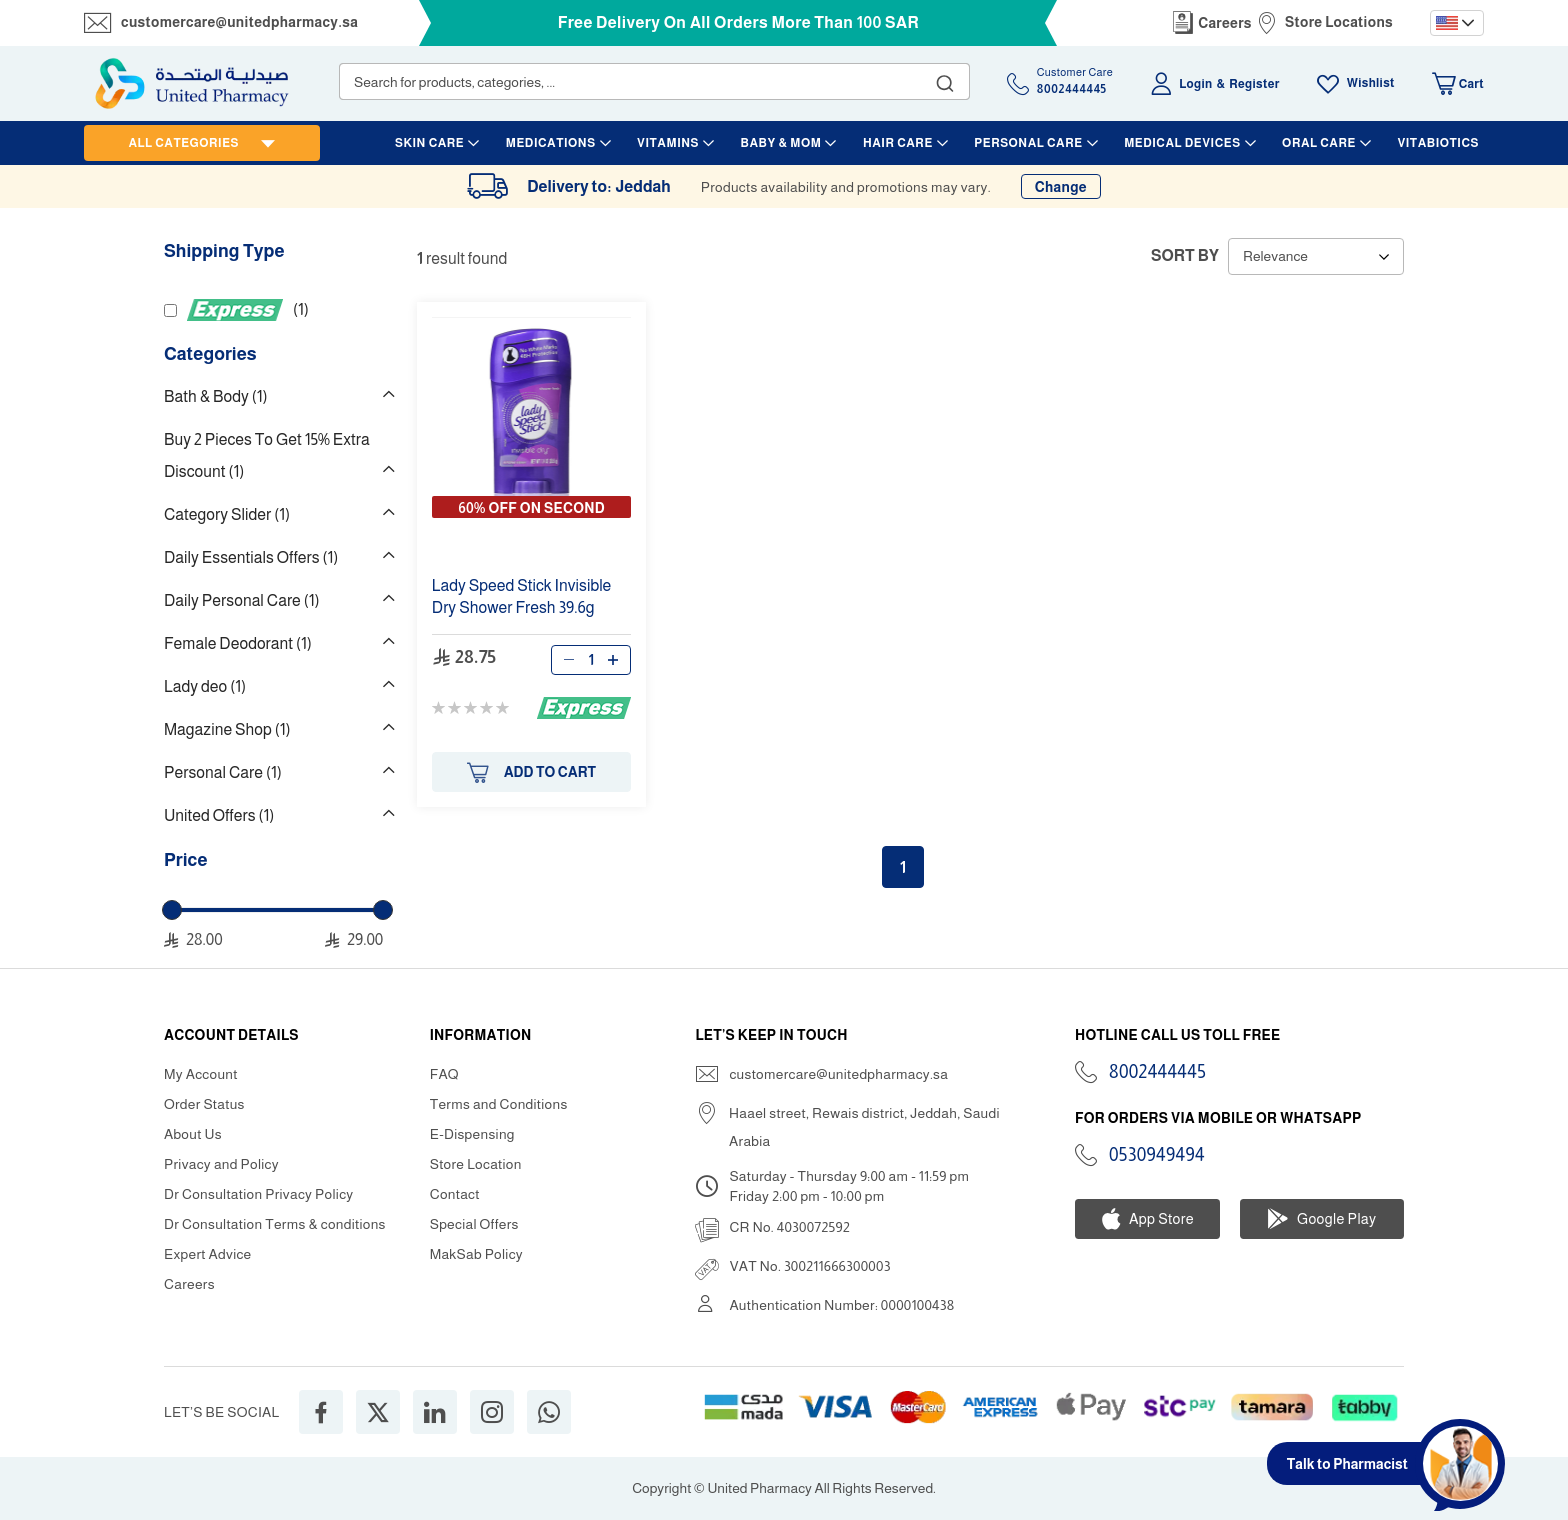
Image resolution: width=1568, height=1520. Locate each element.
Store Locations (1339, 22)
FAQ (444, 1074)
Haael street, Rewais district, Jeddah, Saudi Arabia (864, 1127)
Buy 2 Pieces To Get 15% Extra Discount (267, 455)
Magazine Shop (227, 729)
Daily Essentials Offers (251, 557)
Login (1195, 84)
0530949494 (1157, 1155)
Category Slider (227, 514)
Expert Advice (208, 1254)
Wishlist (1371, 83)
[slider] (172, 910)
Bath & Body (216, 396)
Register (1254, 84)
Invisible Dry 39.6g (522, 596)
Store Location (476, 1164)
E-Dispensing (472, 1134)
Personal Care (223, 772)
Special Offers (474, 1224)
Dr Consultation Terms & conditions (275, 1224)
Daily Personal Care (242, 600)
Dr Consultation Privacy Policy (258, 1194)
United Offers (219, 815)
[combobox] (654, 81)
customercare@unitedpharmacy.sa (239, 22)
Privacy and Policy (221, 1164)
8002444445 (1157, 1072)
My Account (201, 1074)
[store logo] (192, 83)
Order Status (204, 1104)
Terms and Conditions (499, 1104)
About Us (193, 1134)
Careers (1225, 23)
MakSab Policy (476, 1254)
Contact (455, 1194)
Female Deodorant (238, 643)
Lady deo (205, 686)
